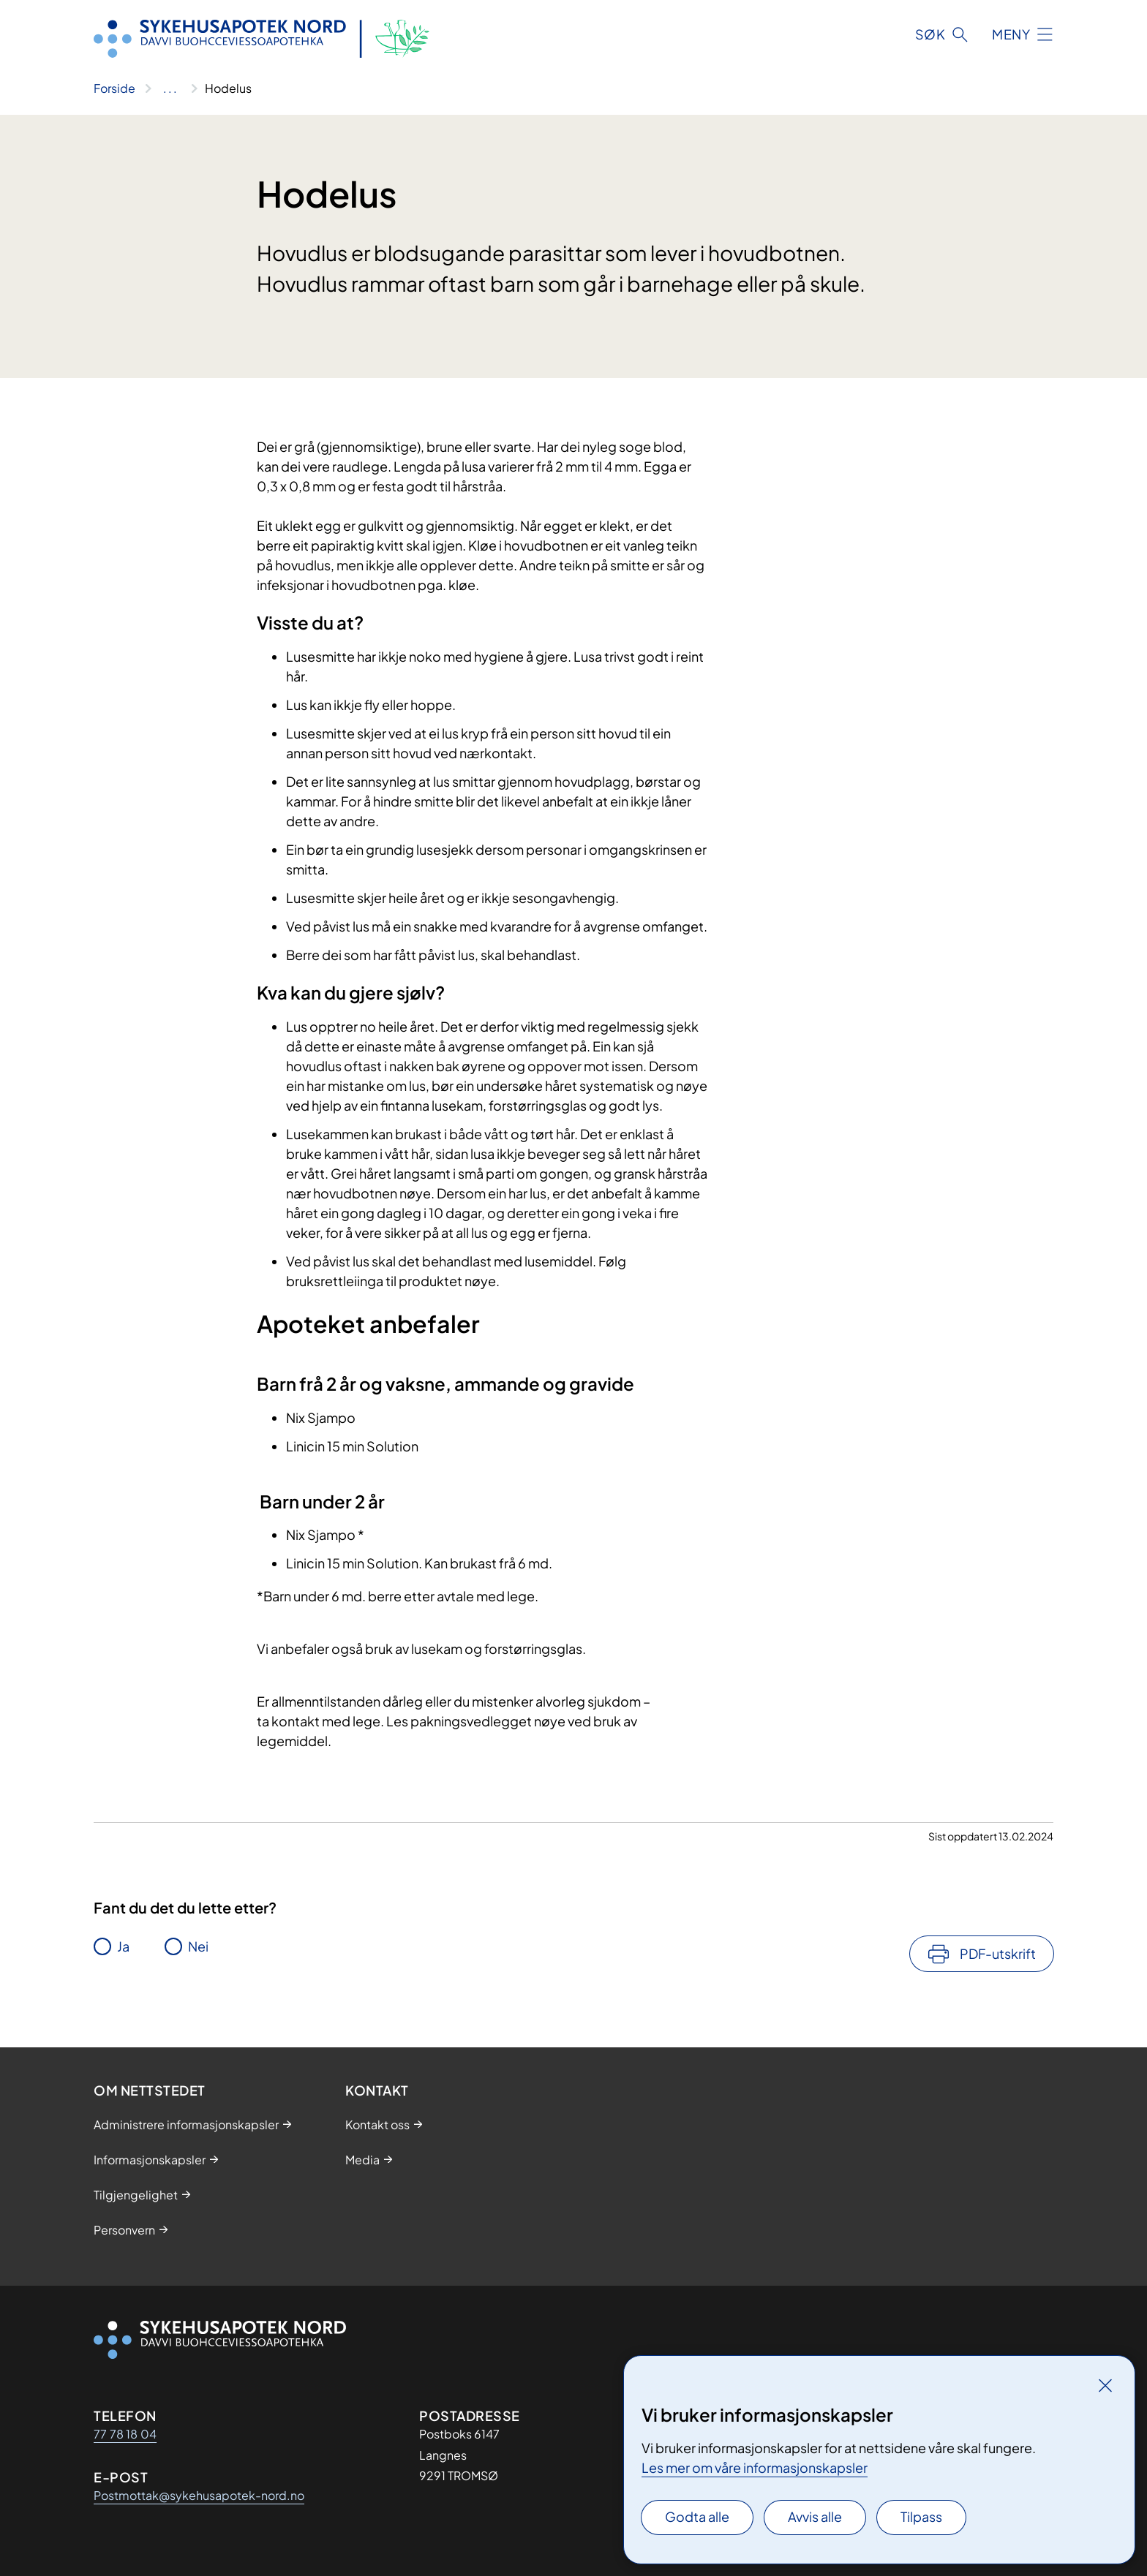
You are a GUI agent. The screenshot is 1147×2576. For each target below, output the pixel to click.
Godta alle (697, 2516)
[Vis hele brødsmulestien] (170, 88)
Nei (198, 1946)
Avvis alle (815, 2516)
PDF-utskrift (998, 1953)
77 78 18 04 (125, 2433)
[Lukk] (1105, 2385)
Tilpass (921, 2516)
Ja (123, 1946)
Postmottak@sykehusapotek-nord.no (199, 2495)
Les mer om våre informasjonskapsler (755, 2467)
